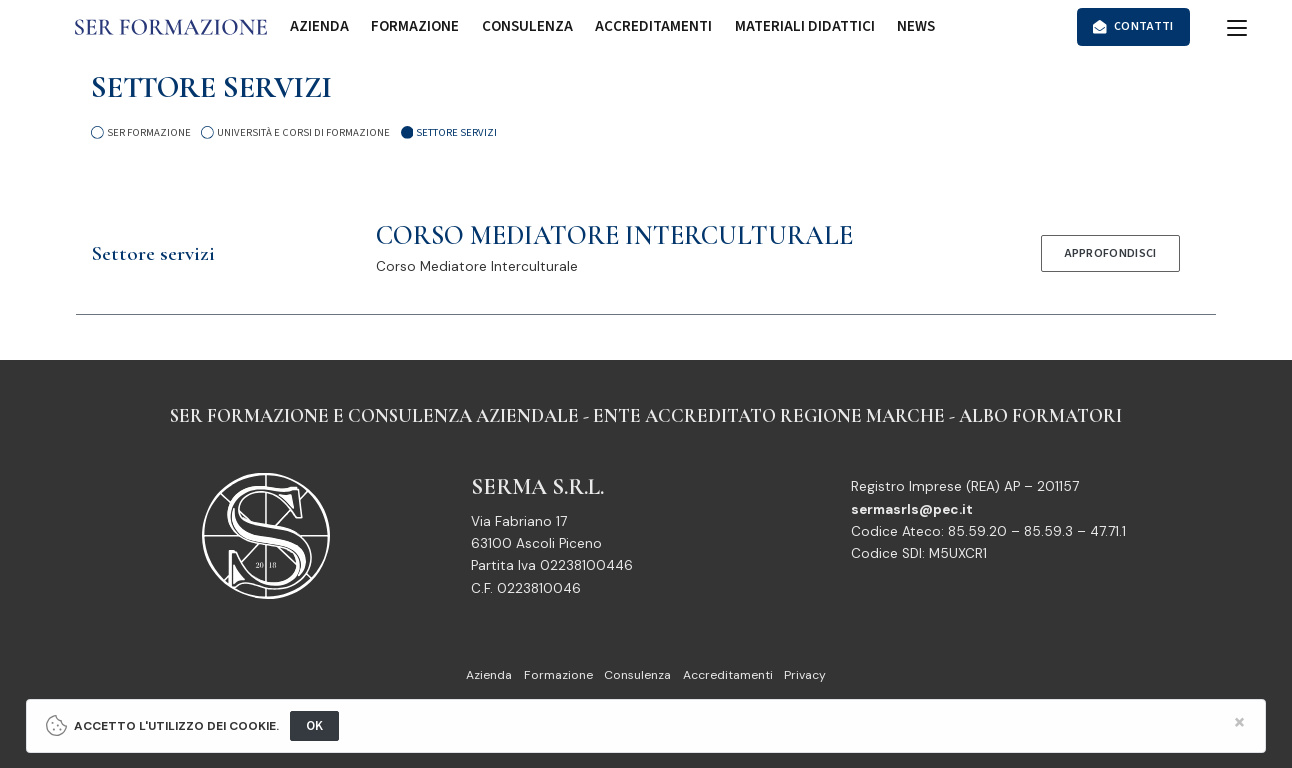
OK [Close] (315, 725)
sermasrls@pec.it (912, 509)
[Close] (1240, 722)
